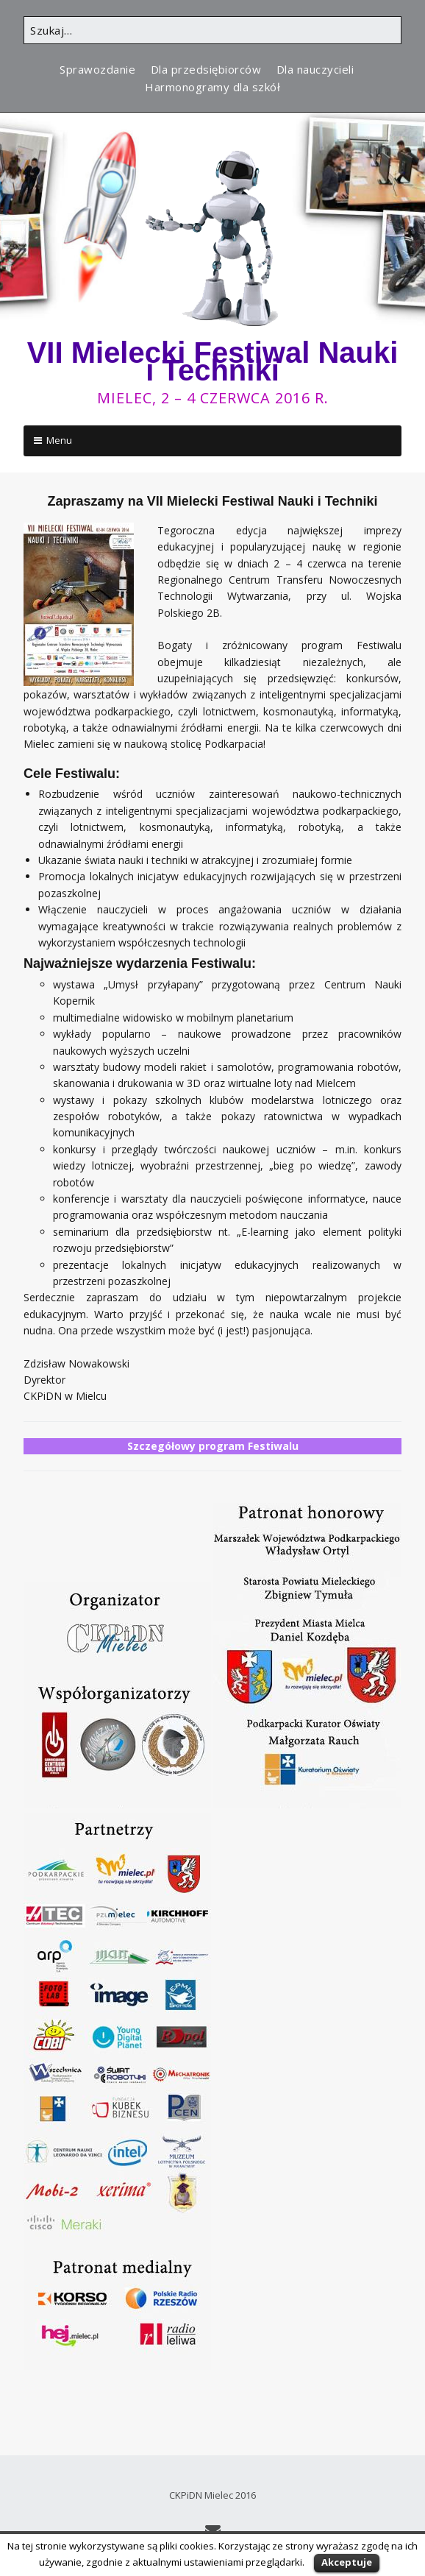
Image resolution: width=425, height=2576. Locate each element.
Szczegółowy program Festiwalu (213, 1446)
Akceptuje (346, 2562)
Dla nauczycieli (315, 69)
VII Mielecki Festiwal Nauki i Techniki (213, 361)
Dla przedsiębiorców (206, 69)
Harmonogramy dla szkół (212, 86)
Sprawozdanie (97, 69)
